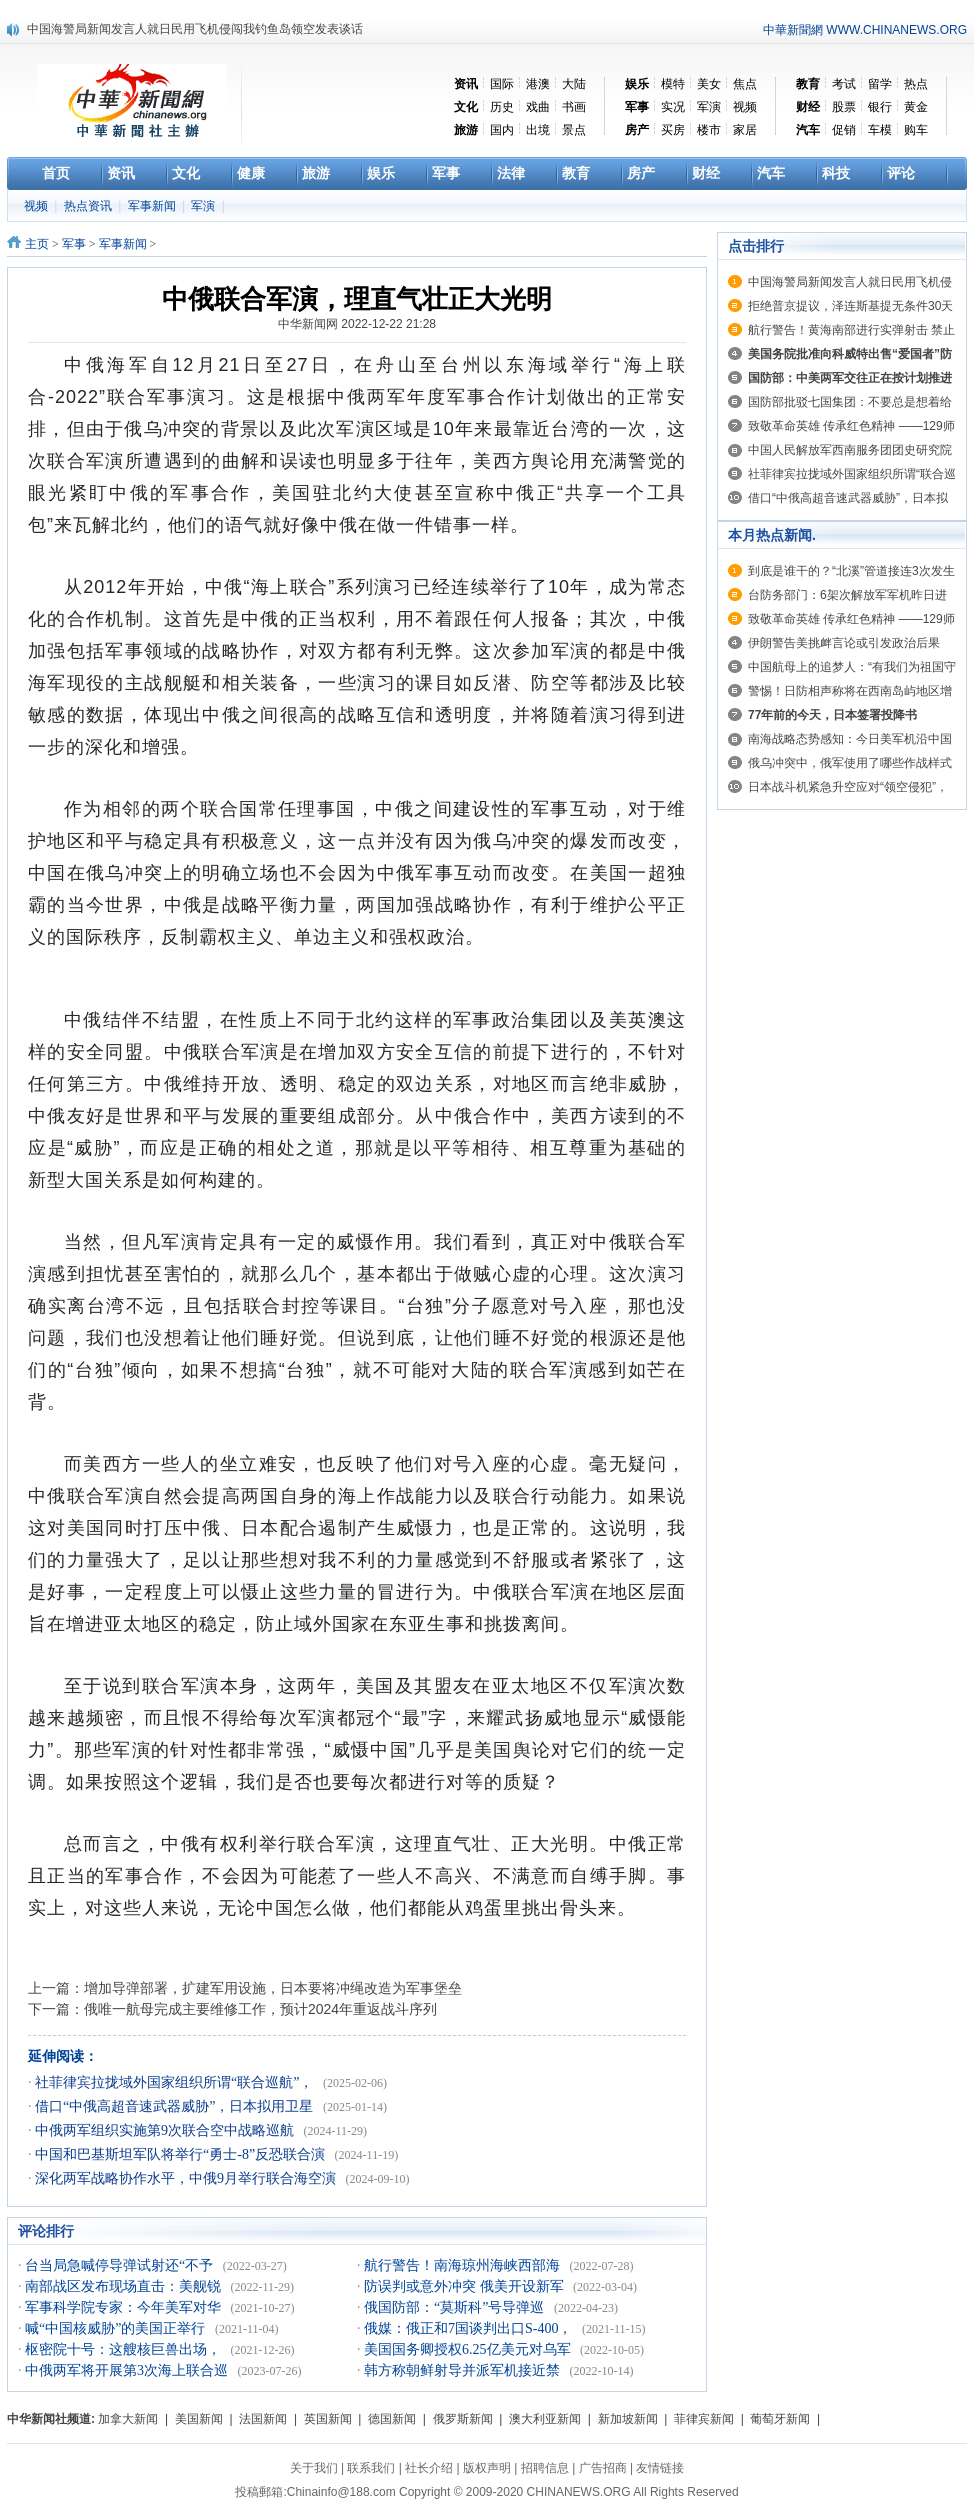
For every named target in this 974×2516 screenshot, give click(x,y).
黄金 (916, 107)
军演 (709, 107)
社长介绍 (429, 2468)
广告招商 (603, 2468)
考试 (844, 84)
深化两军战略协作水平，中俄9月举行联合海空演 (187, 2178)
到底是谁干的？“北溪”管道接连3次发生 (851, 571)
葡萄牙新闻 (780, 2419)
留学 (880, 84)
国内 (502, 130)
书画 (574, 107)
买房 (673, 130)
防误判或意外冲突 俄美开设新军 (465, 2286)
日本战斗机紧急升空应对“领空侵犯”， (848, 787)
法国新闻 (263, 2419)
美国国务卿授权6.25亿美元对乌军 (469, 2349)
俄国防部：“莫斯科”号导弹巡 (456, 2307)
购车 (916, 130)
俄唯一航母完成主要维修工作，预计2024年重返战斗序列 (260, 2009)
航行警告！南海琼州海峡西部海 (464, 2265)
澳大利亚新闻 (545, 2419)
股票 (844, 107)
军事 (74, 244)
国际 (502, 84)
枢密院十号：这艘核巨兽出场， (125, 2349)
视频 (745, 107)
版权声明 (487, 2468)
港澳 (538, 84)
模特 (673, 84)
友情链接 (660, 2468)
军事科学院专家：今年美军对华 (125, 2307)
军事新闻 (153, 206)
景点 (574, 130)
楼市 (709, 130)
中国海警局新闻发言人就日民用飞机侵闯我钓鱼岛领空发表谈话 (195, 29)
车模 (880, 130)
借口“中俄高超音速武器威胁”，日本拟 (848, 498)
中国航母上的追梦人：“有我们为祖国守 (852, 667)
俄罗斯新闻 (463, 2419)
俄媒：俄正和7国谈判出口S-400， (470, 2328)
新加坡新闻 (628, 2419)
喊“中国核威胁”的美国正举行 (117, 2328)
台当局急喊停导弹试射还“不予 (121, 2265)
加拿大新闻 (128, 2419)
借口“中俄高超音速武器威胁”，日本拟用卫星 (176, 2106)
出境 (538, 130)
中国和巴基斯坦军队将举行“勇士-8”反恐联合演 (182, 2154)
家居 (745, 130)
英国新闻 (328, 2419)
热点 (916, 84)
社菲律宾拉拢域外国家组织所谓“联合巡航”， (176, 2082)
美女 (709, 84)
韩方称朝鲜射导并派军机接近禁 (464, 2370)
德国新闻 (392, 2419)
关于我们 (314, 2468)
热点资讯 (89, 206)
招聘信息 (545, 2468)
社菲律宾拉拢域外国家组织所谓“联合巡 (852, 474)
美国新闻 (199, 2419)
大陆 (574, 84)
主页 (37, 244)
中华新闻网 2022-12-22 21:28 (357, 324)
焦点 (745, 84)
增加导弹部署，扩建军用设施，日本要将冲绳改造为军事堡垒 (273, 1988)
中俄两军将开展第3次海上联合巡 (128, 2370)
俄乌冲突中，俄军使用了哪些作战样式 (850, 763)
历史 (502, 107)
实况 (673, 107)
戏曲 (538, 107)
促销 (844, 130)
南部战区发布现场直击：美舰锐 (125, 2286)
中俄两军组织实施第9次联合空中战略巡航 (166, 2130)
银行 (880, 107)
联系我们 (371, 2468)
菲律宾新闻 (704, 2419)
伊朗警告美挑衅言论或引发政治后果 (844, 643)
